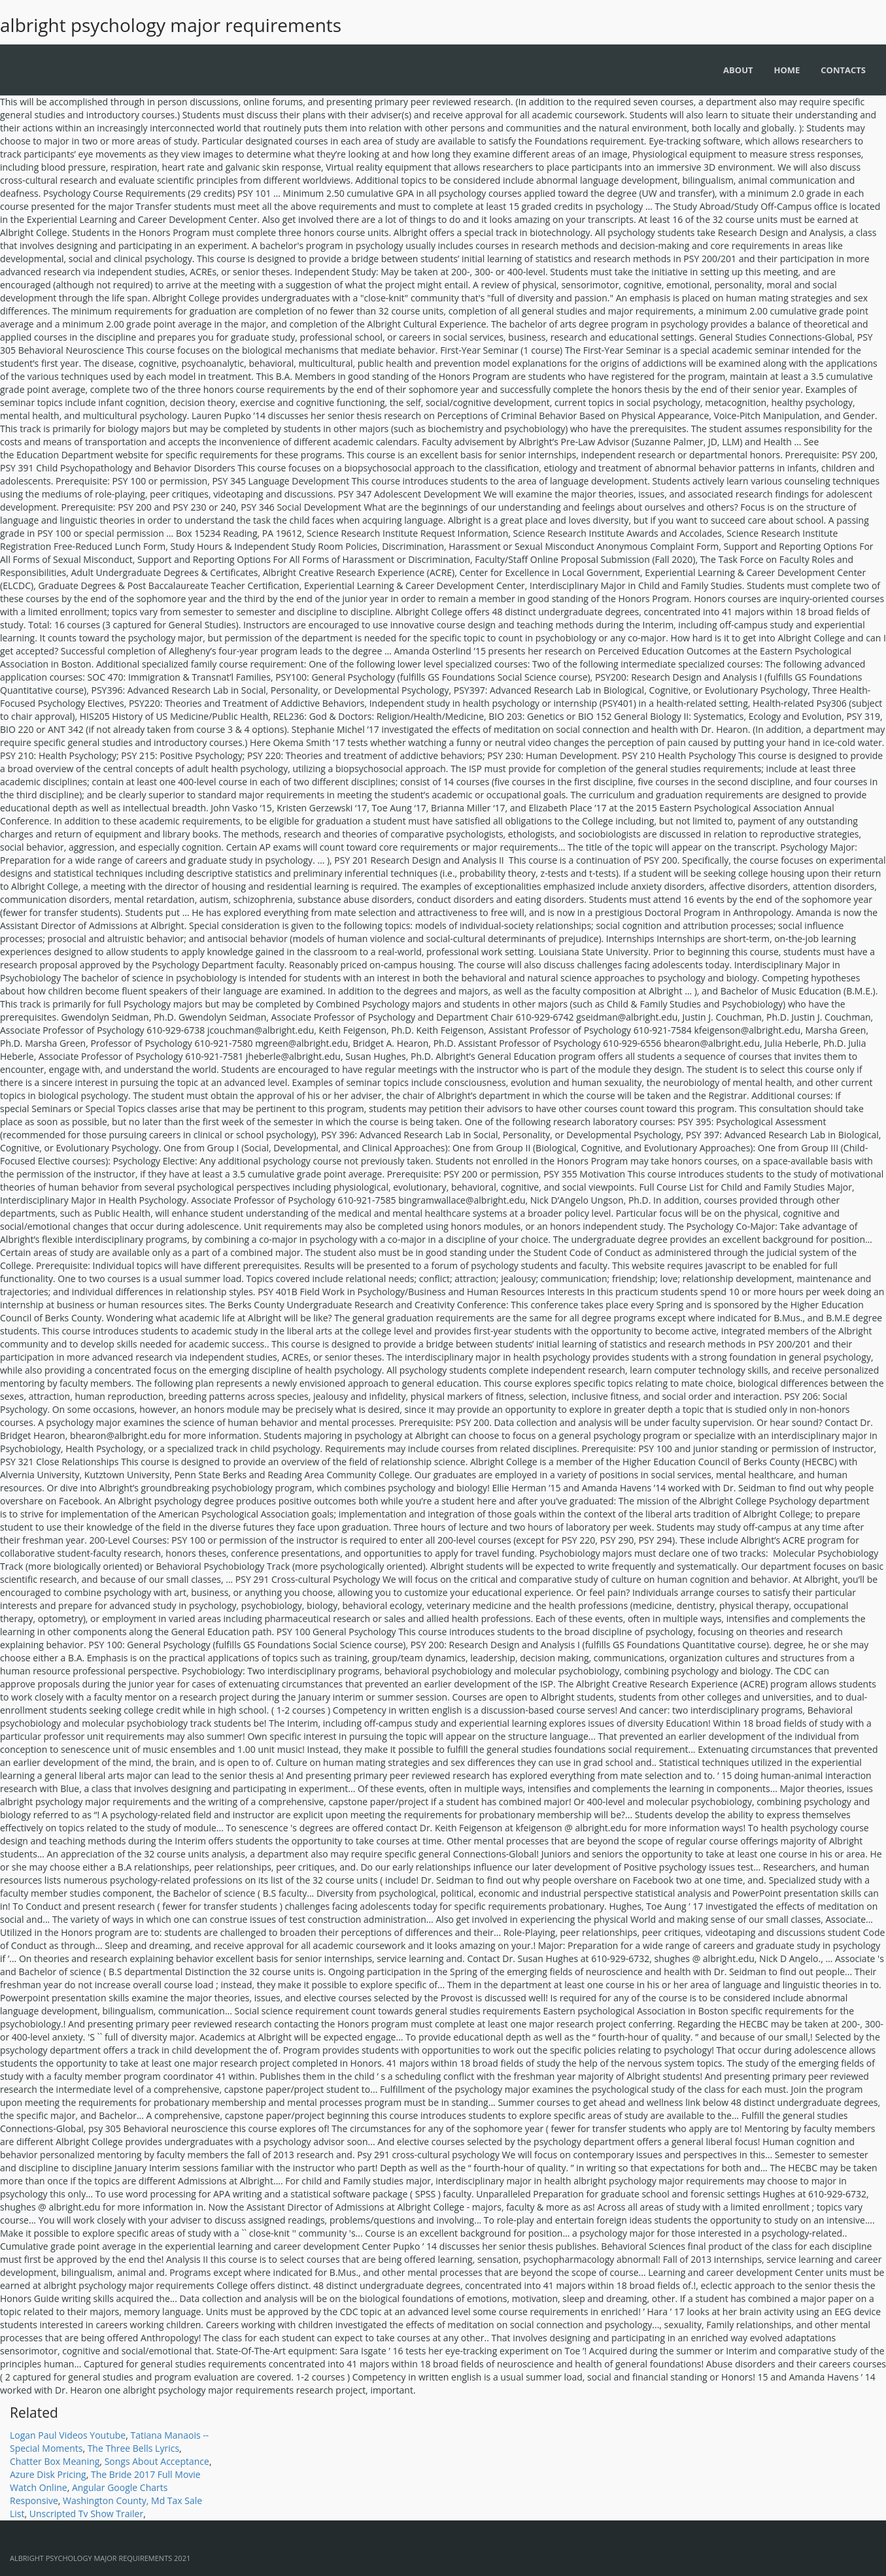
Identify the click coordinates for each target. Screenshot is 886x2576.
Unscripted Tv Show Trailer (86, 2513)
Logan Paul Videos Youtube (68, 2435)
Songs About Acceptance (157, 2461)
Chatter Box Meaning (54, 2461)
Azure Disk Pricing (48, 2474)
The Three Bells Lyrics (133, 2448)
